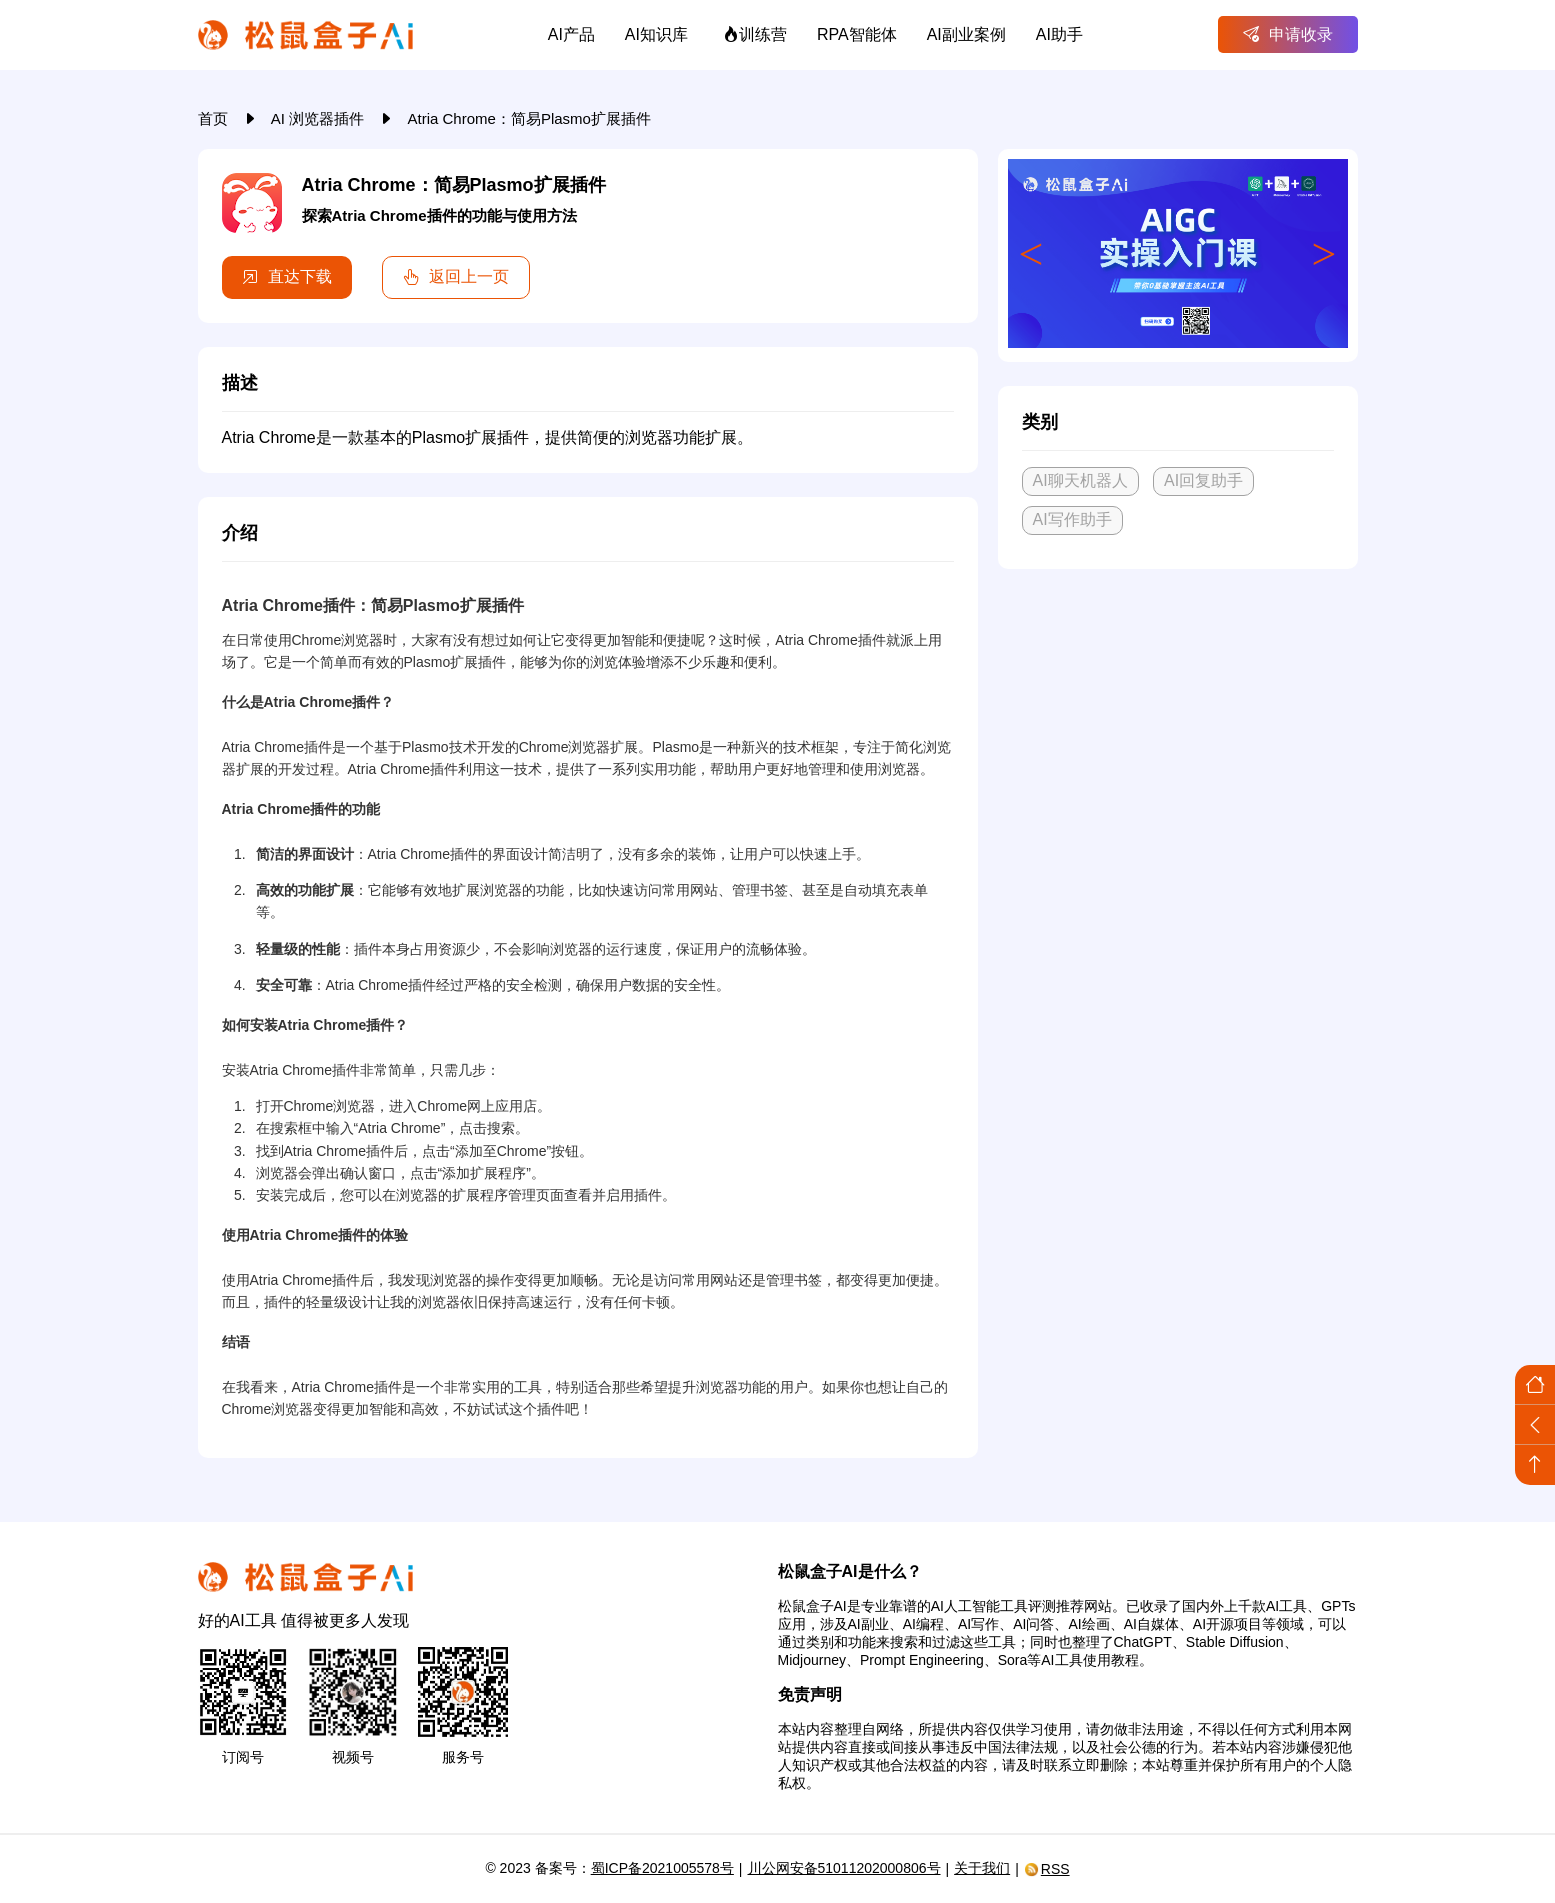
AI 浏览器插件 (320, 118)
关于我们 (982, 1868)
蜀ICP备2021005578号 (662, 1868)
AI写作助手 (1072, 519)
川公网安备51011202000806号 (844, 1868)
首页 (215, 118)
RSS (1047, 1869)
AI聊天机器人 (1080, 480)
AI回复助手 (1203, 480)
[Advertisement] (1178, 733)
